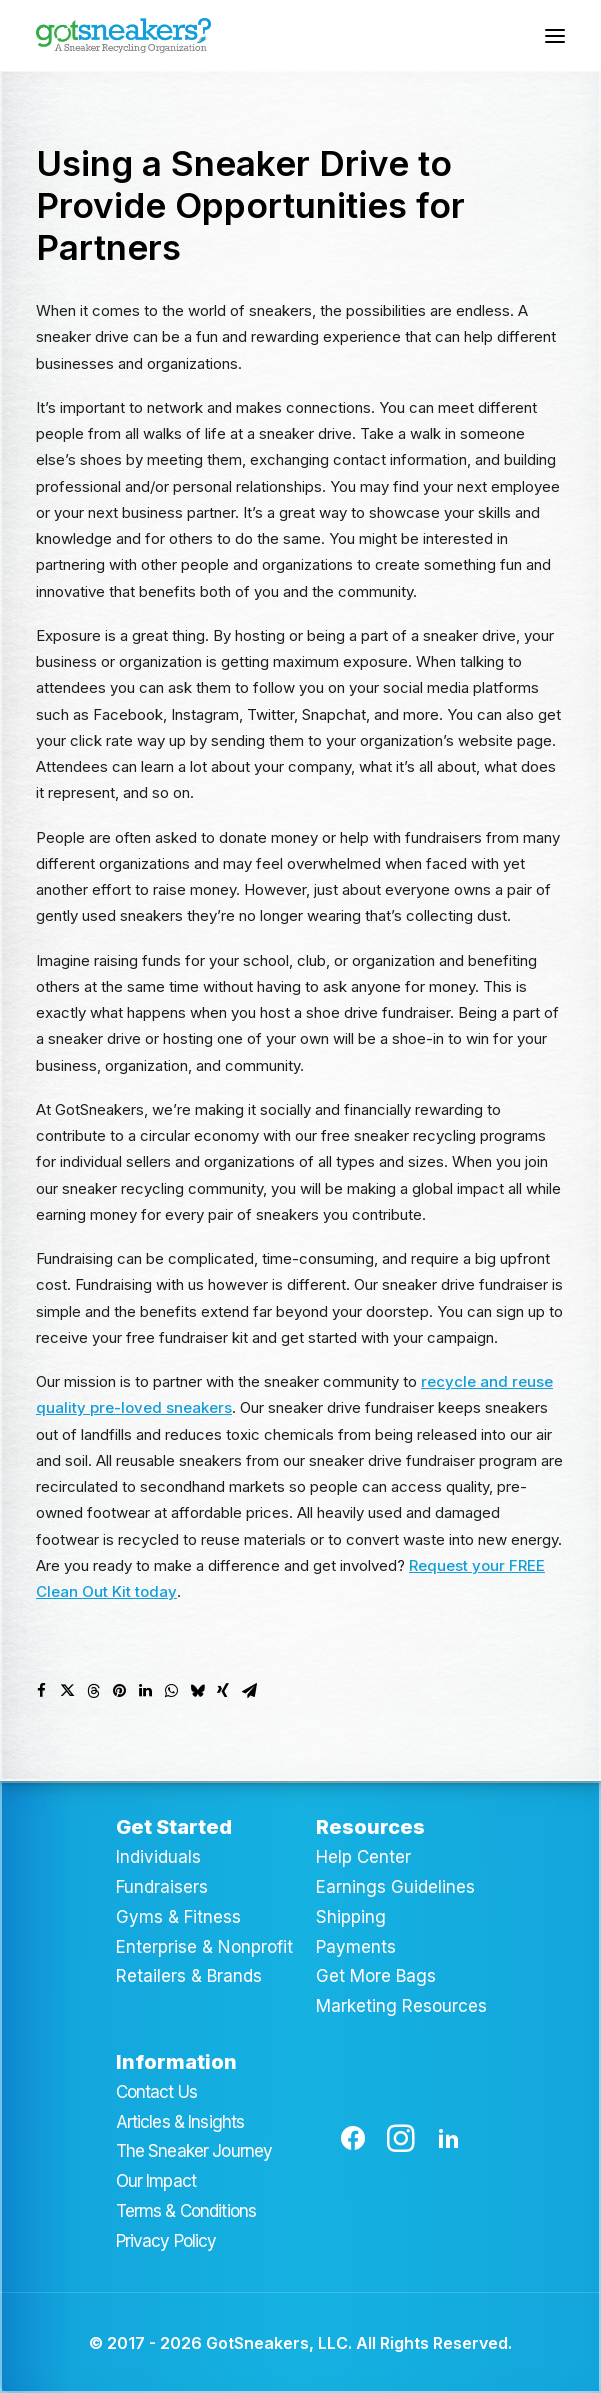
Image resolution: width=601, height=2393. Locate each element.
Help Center (363, 1857)
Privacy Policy (166, 2241)
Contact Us (157, 2092)
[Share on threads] (93, 1691)
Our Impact (156, 2181)
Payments (356, 1947)
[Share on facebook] (41, 1691)
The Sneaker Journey (194, 2151)
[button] (555, 35)
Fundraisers (162, 1887)
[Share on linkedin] (145, 1691)
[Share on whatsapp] (171, 1691)
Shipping (351, 1917)
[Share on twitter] (67, 1691)
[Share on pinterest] (119, 1691)
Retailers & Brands (189, 1976)
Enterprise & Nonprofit (204, 1947)
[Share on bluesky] (197, 1691)
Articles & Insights (180, 2122)
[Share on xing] (223, 1691)
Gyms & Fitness (178, 1917)
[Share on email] (249, 1691)
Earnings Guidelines (395, 1887)
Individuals (158, 1857)
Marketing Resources (401, 2006)
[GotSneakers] (123, 35)
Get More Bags (376, 1976)
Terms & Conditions (186, 2211)
